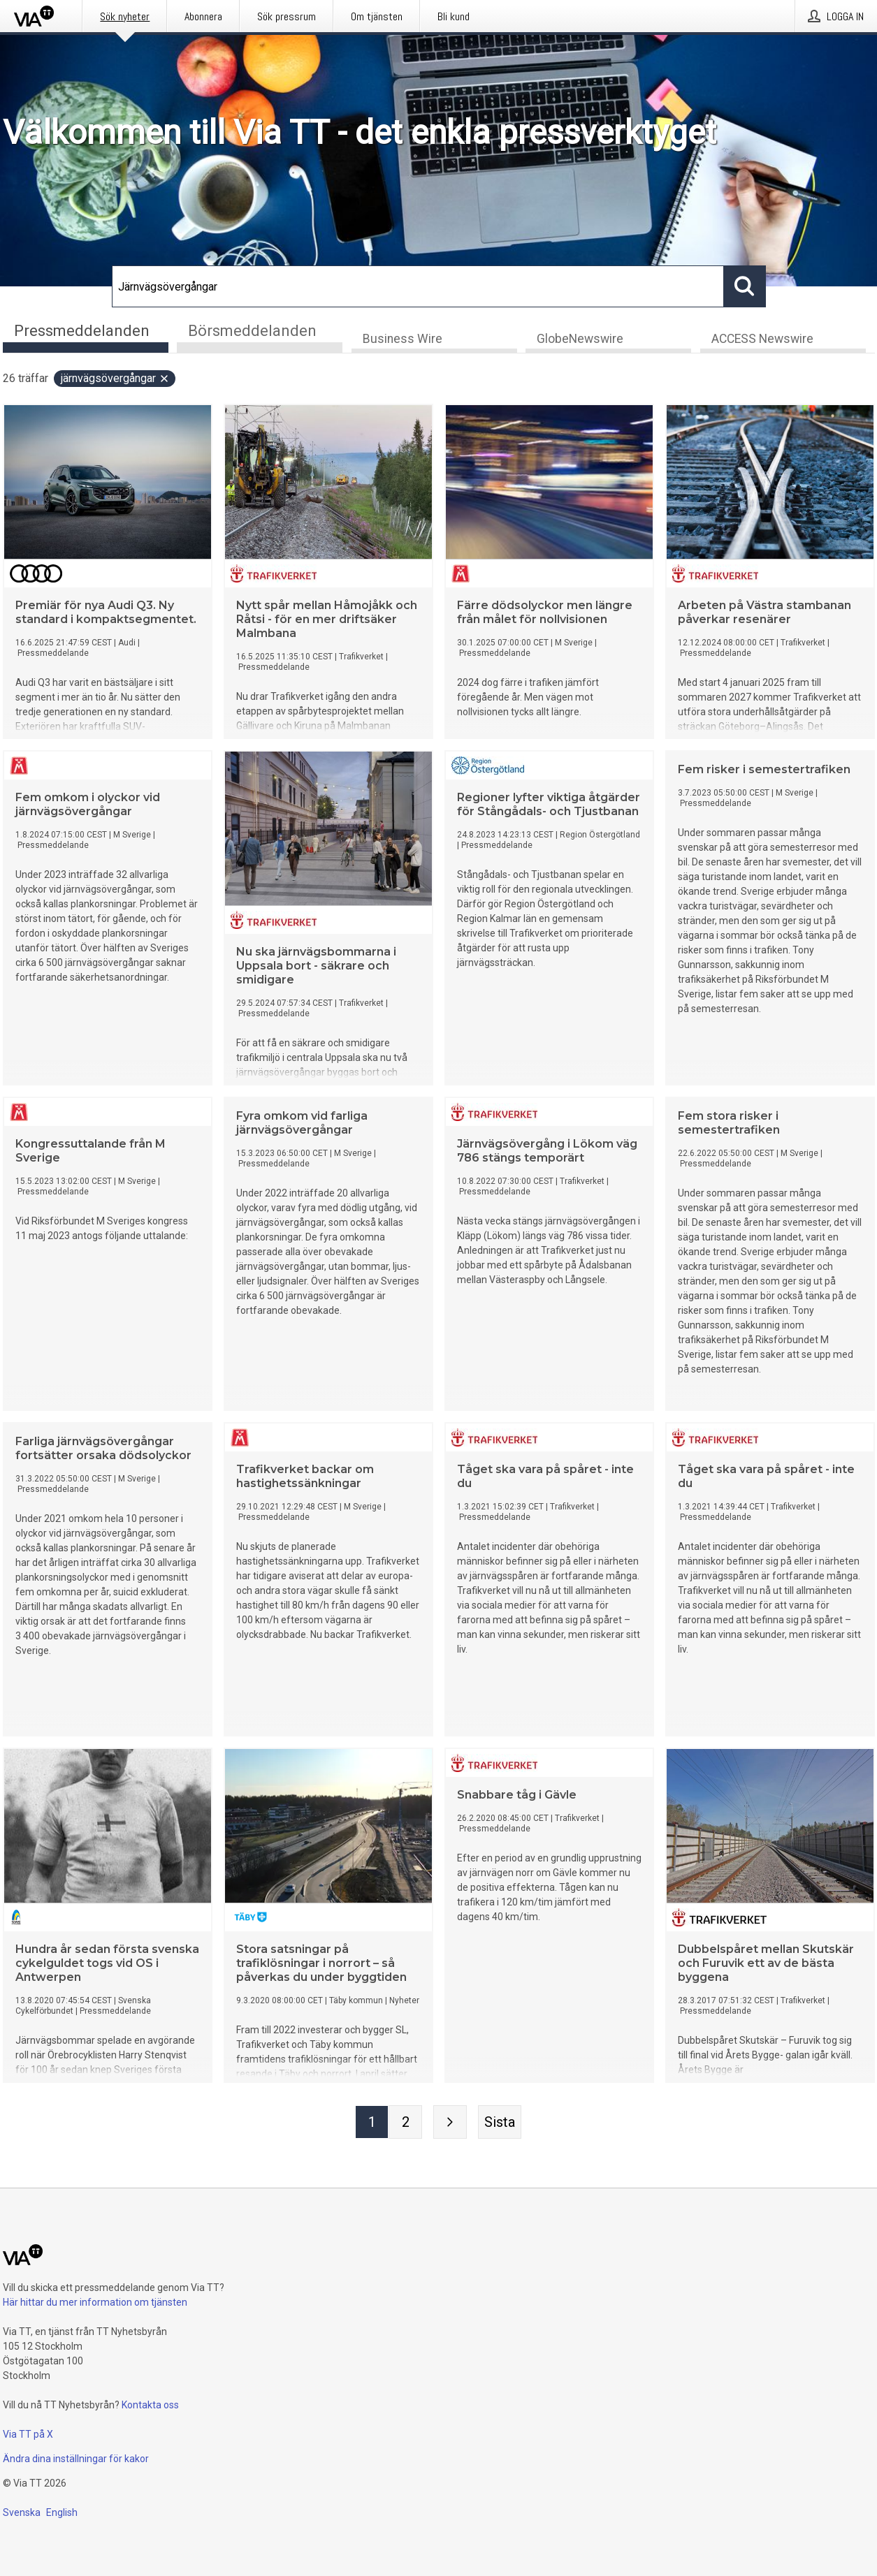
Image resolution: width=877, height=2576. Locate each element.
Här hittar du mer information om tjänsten (95, 2302)
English (62, 2512)
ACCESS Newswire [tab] (762, 339)
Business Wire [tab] (402, 339)
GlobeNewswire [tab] (580, 339)
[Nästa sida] (450, 2122)
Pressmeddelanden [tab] (82, 330)
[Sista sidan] (499, 2122)
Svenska (22, 2512)
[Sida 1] (372, 2122)
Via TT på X (28, 2434)
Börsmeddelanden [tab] (252, 330)
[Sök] (418, 286)
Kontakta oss (150, 2404)
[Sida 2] (405, 2122)
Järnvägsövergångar (115, 379)
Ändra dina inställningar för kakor (76, 2458)
